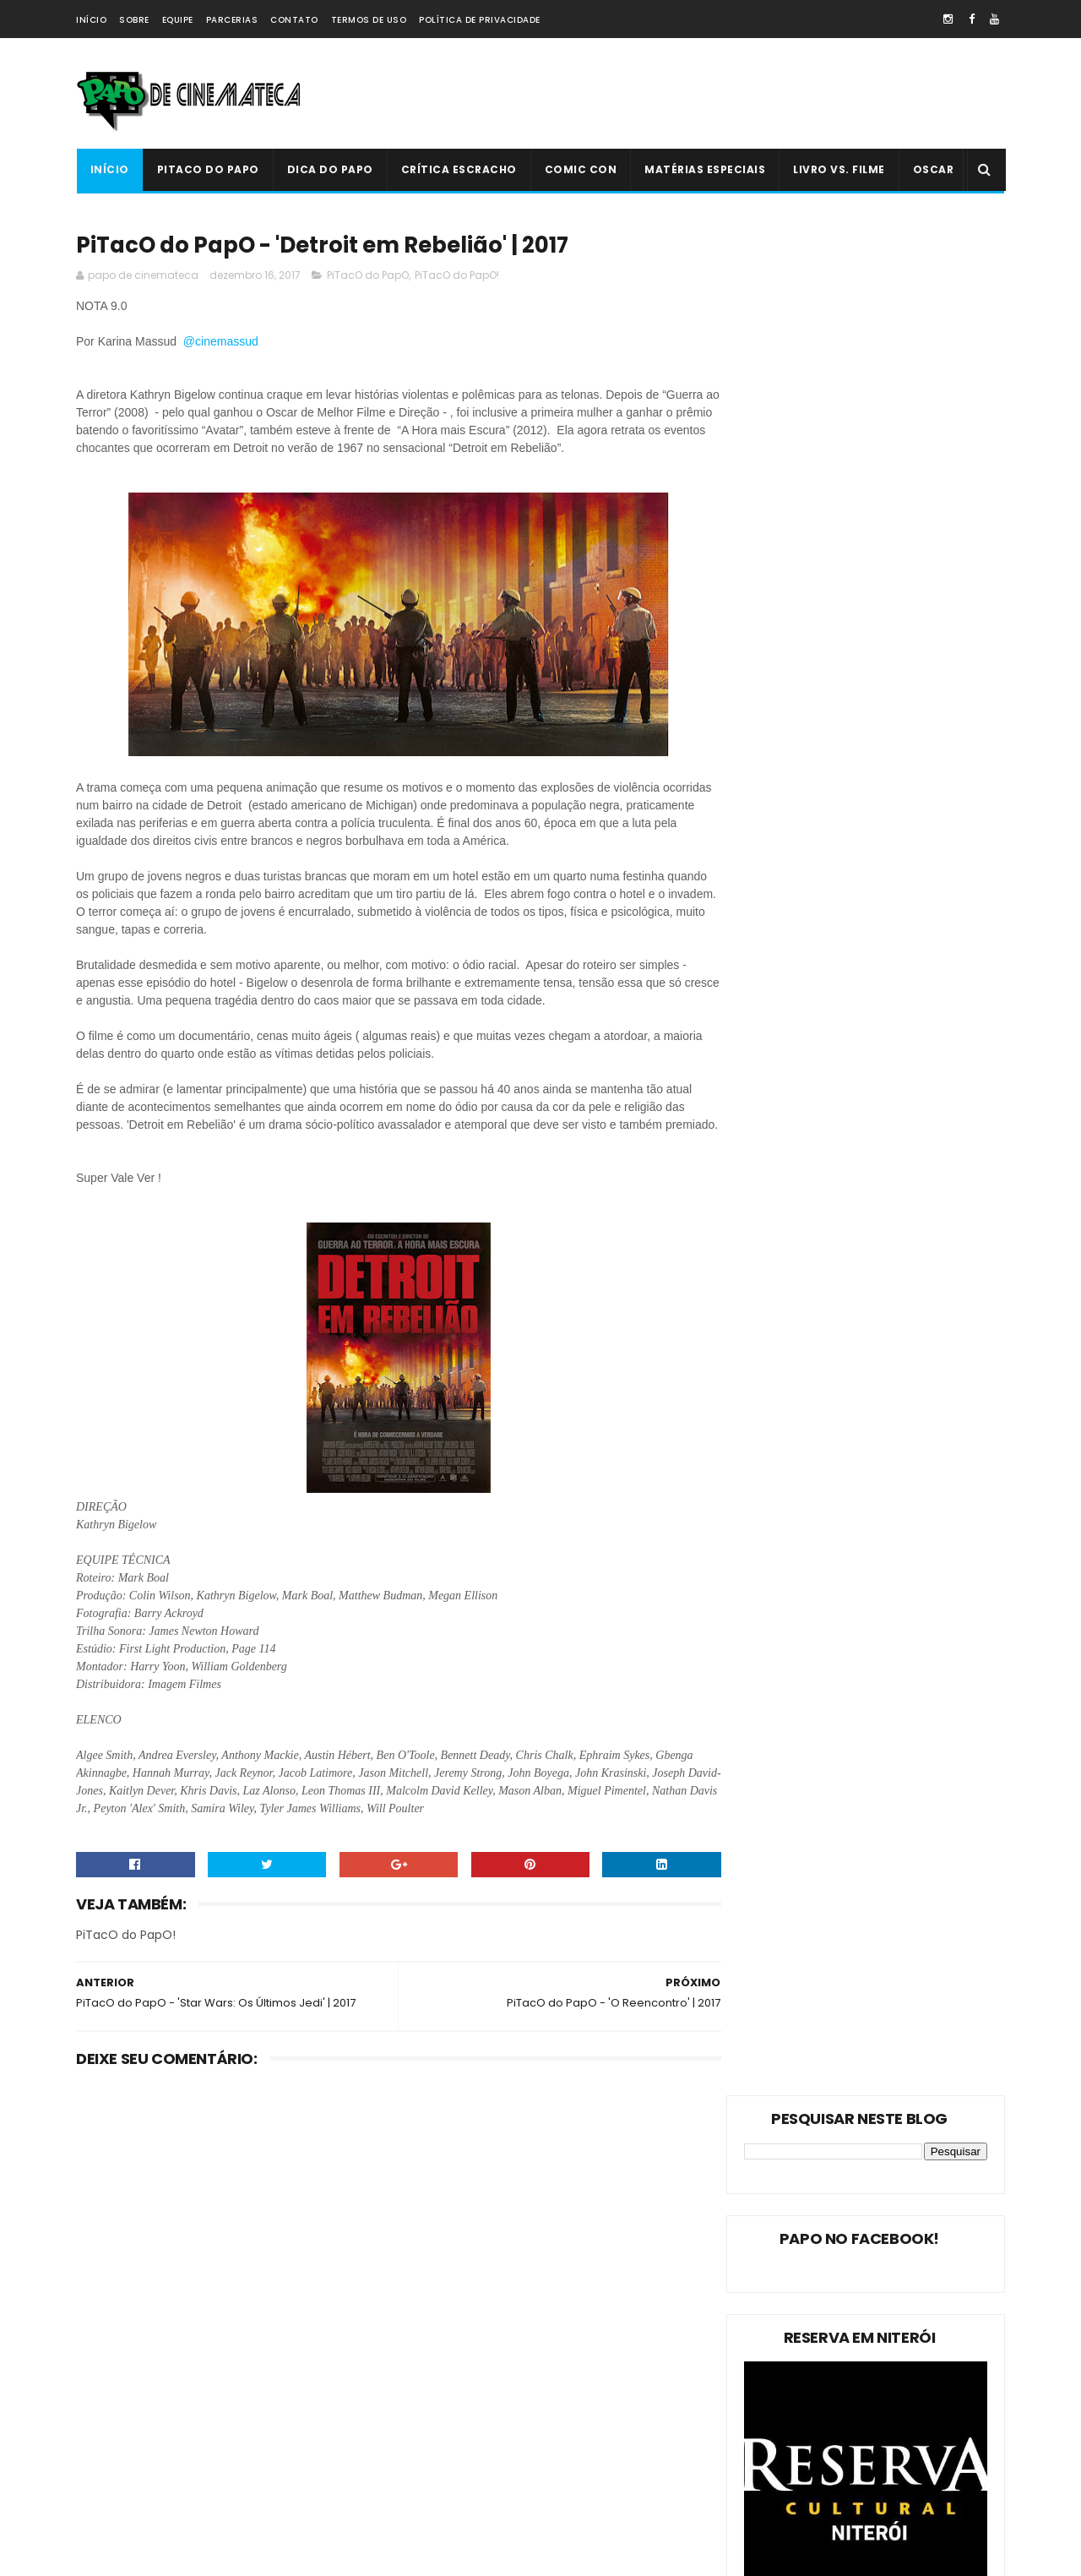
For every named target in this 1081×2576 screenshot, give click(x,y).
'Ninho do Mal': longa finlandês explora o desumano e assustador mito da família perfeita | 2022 (575, 2396)
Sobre (134, 20)
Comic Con (580, 169)
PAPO (229, 2504)
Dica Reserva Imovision (144, 2474)
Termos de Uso (369, 20)
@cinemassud (222, 343)
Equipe (177, 20)
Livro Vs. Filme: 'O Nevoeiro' (562, 2292)
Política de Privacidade (479, 20)
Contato (294, 20)
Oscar (932, 169)
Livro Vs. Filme (839, 169)
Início (91, 20)
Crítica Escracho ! (253, 2415)
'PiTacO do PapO (127, 2504)
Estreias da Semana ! (139, 2385)
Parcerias (232, 20)
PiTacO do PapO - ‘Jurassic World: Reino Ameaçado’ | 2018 (575, 2466)
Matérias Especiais (704, 169)
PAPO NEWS (113, 2444)
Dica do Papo (329, 169)
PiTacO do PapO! (457, 277)
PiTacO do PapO (207, 169)
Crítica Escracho (458, 169)
